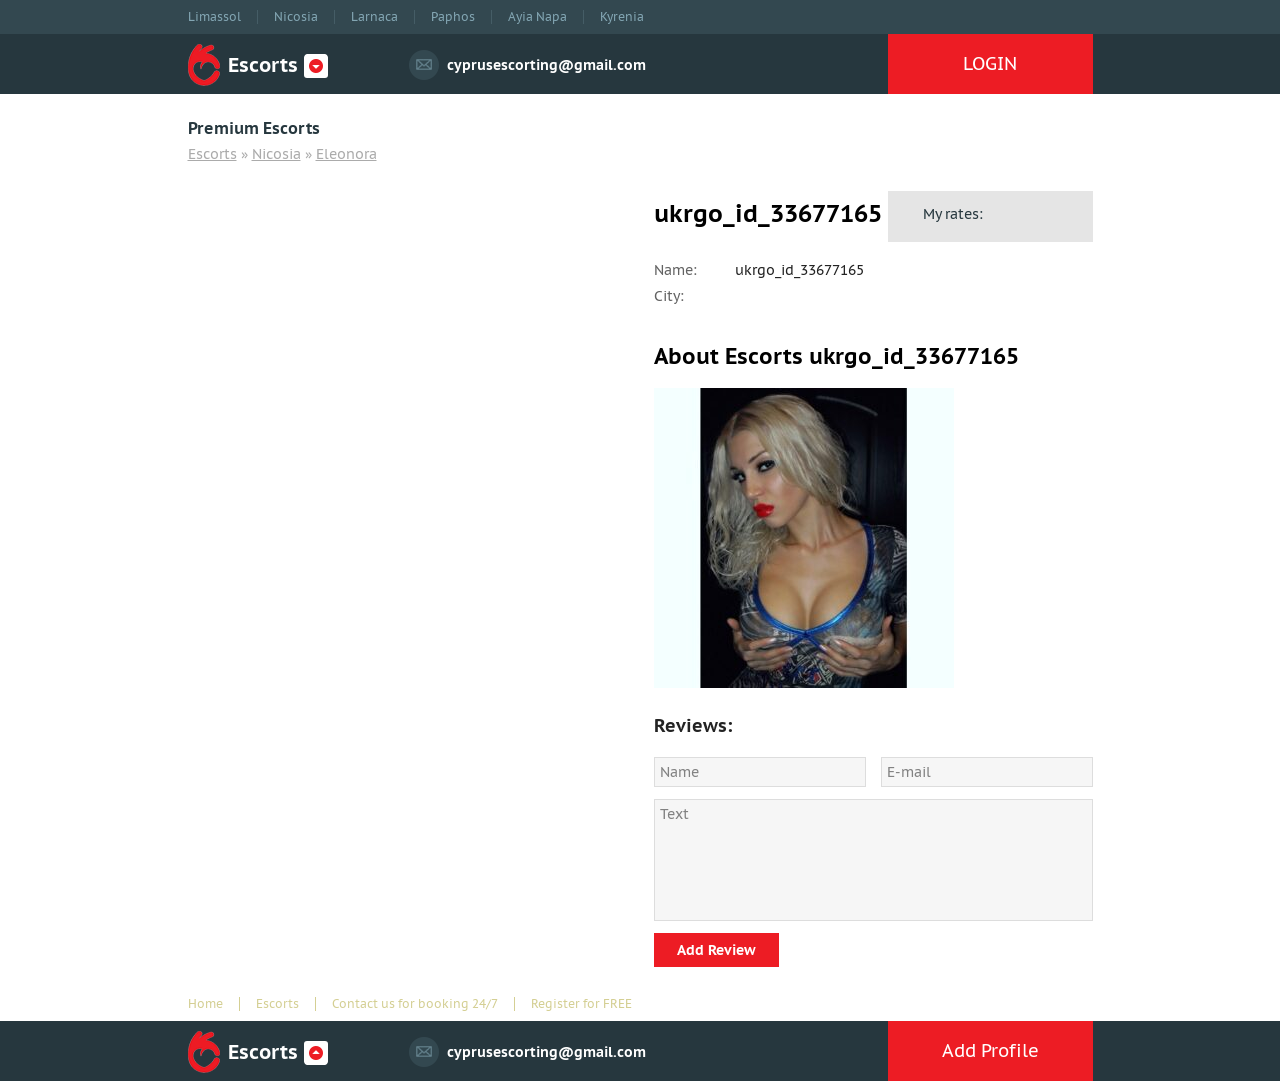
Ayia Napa (537, 17)
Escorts (212, 154)
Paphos (453, 17)
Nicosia (296, 17)
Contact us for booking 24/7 (415, 1004)
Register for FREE (581, 1004)
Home (205, 1004)
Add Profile (990, 1050)
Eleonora (346, 154)
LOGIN (990, 63)
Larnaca (374, 17)
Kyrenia (622, 17)
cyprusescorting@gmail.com (546, 65)
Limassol (214, 17)
